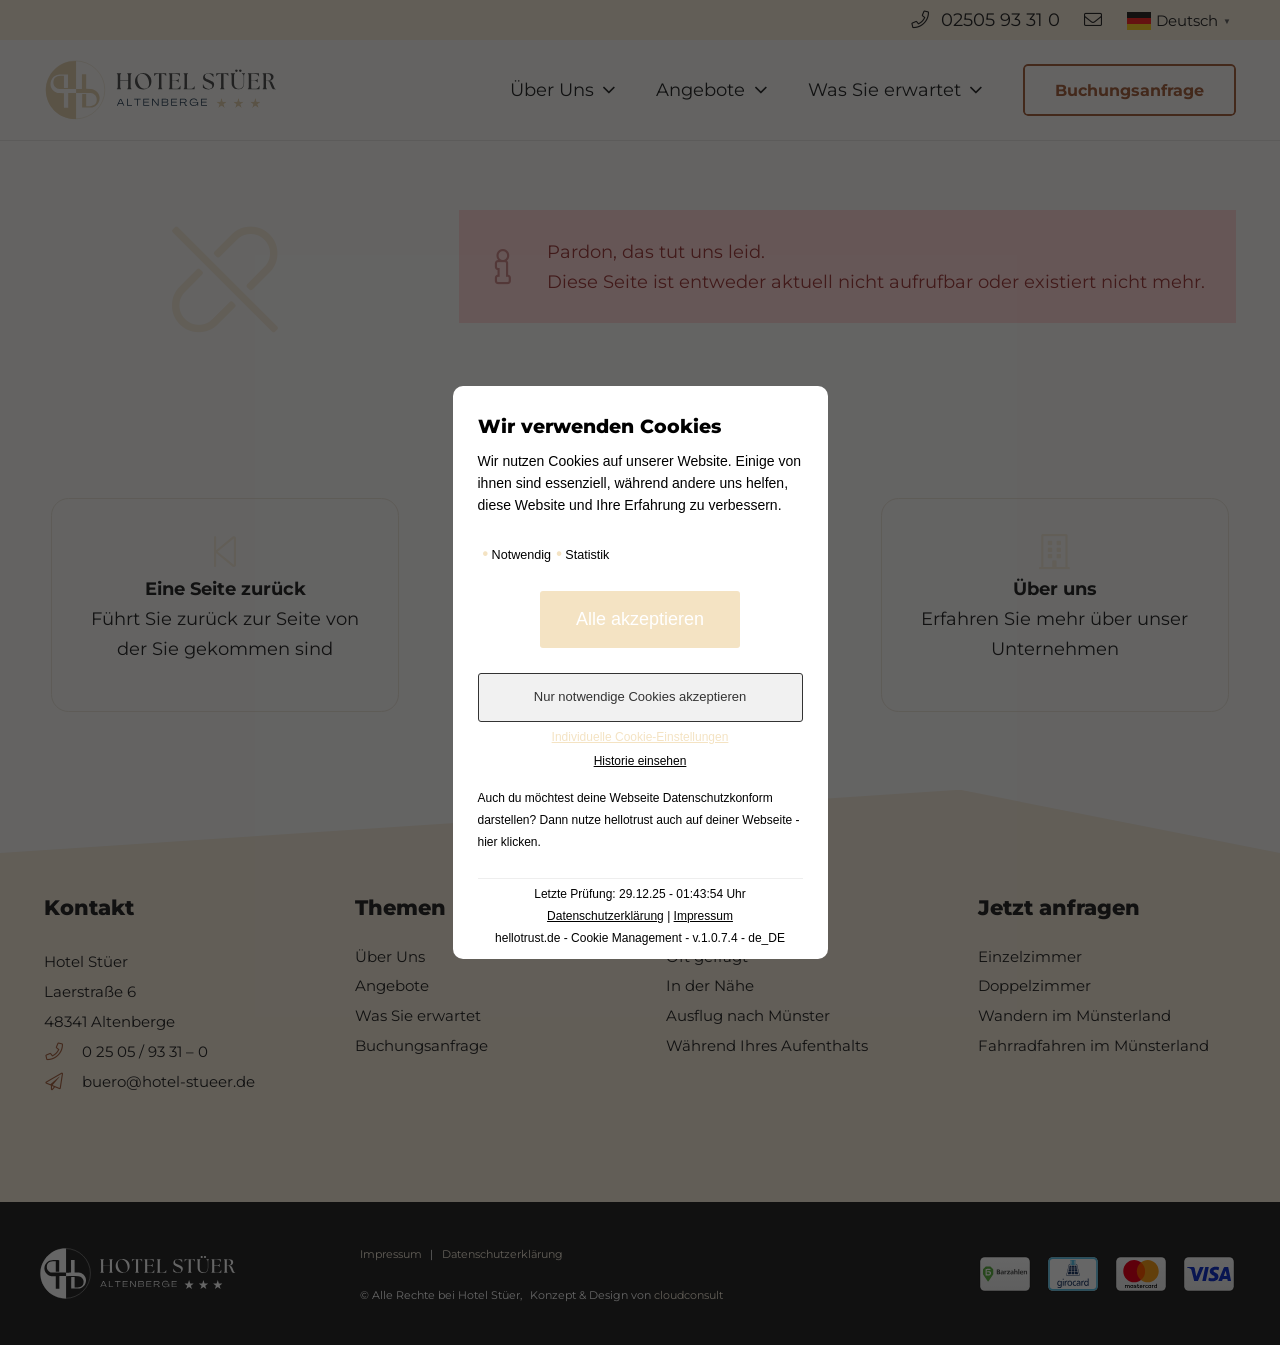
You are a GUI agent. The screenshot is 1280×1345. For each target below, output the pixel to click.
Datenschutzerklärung (605, 916)
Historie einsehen (640, 761)
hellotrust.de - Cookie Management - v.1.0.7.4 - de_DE (640, 938)
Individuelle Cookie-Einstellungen (640, 737)
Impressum (703, 916)
